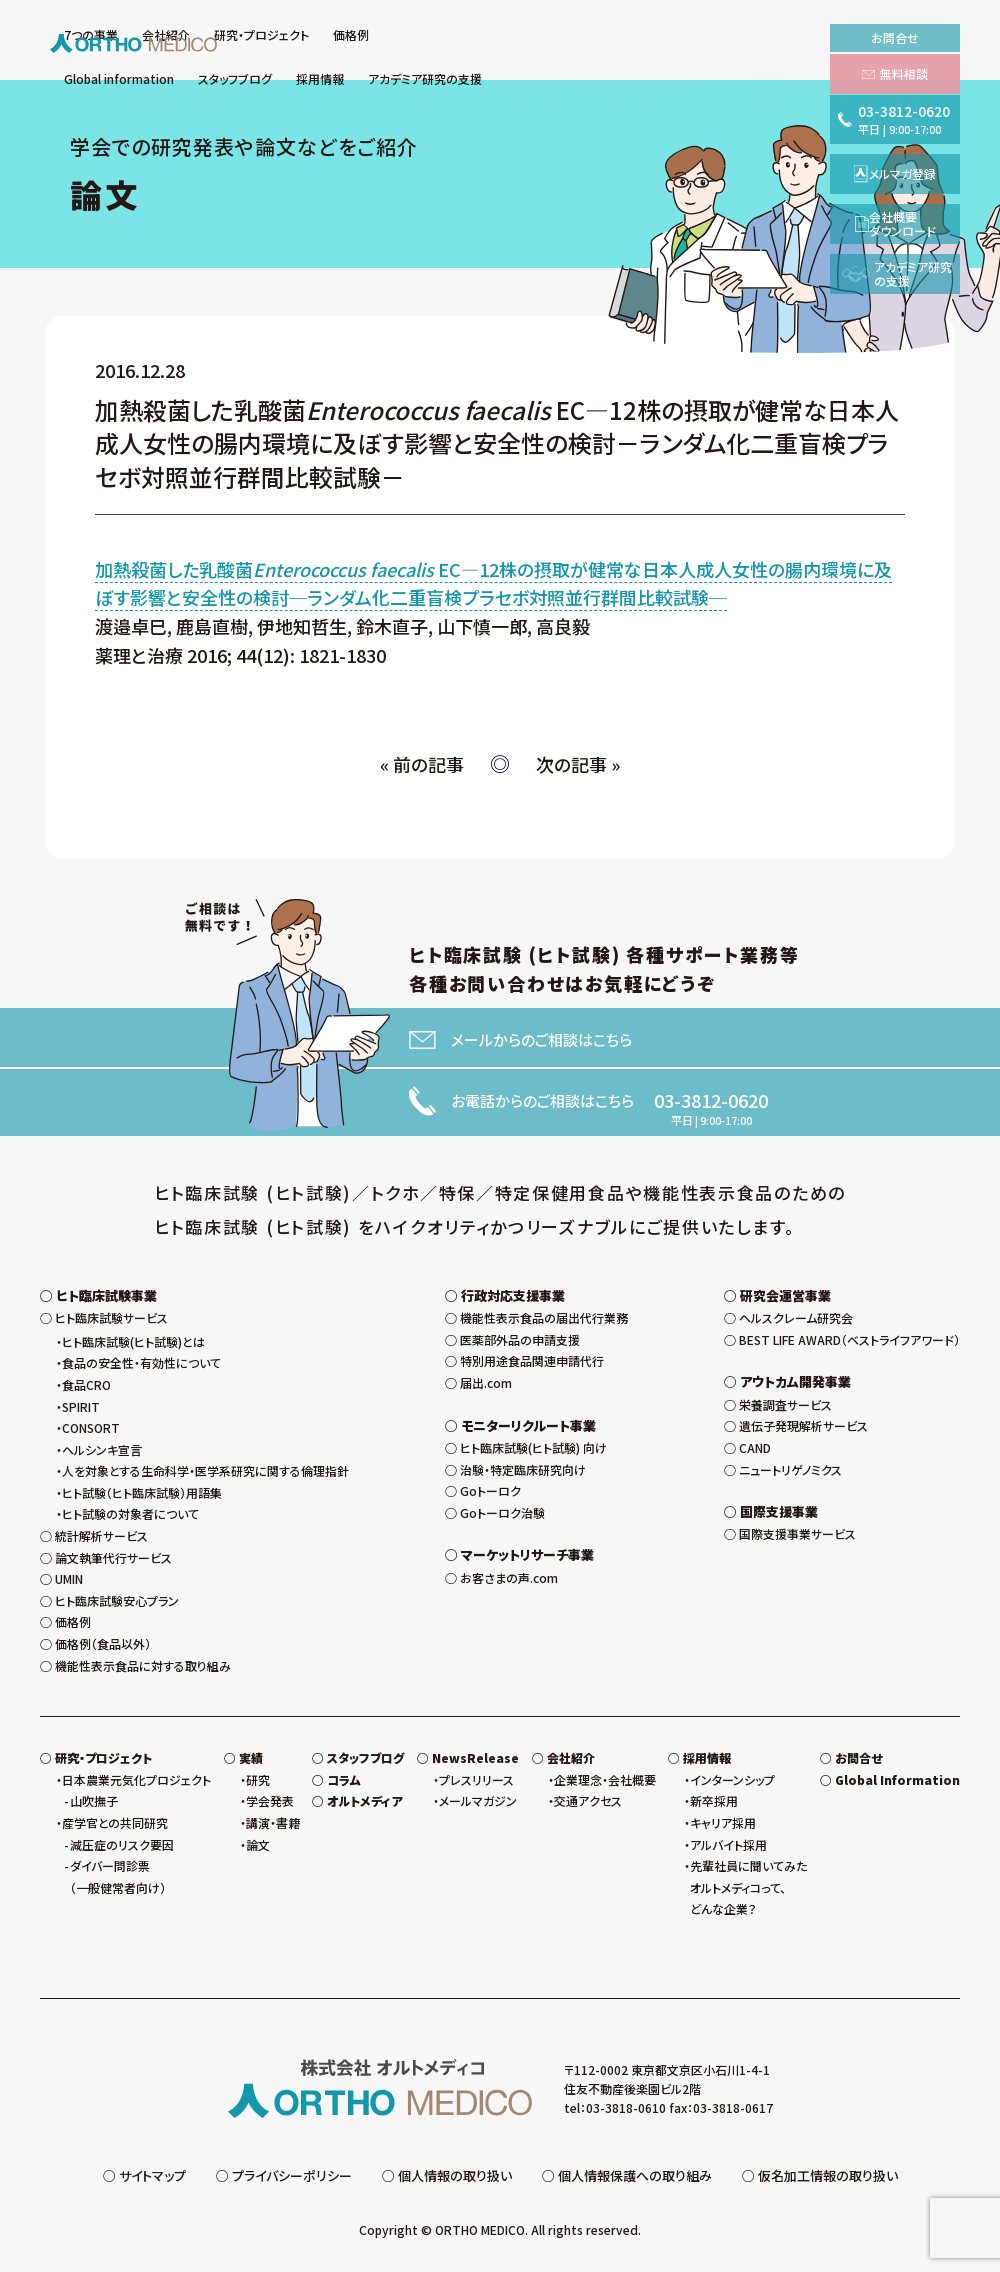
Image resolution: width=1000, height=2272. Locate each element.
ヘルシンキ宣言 (102, 1449)
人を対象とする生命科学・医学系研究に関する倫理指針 (205, 1470)
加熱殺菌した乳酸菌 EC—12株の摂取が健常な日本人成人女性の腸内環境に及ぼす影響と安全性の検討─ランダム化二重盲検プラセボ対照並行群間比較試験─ (493, 583)
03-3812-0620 (711, 1100)
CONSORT (91, 1427)
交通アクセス (588, 1800)
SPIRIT (81, 1406)
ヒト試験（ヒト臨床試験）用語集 (142, 1492)
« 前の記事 (422, 764)
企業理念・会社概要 (605, 1779)
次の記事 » (578, 764)
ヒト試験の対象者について (130, 1513)
